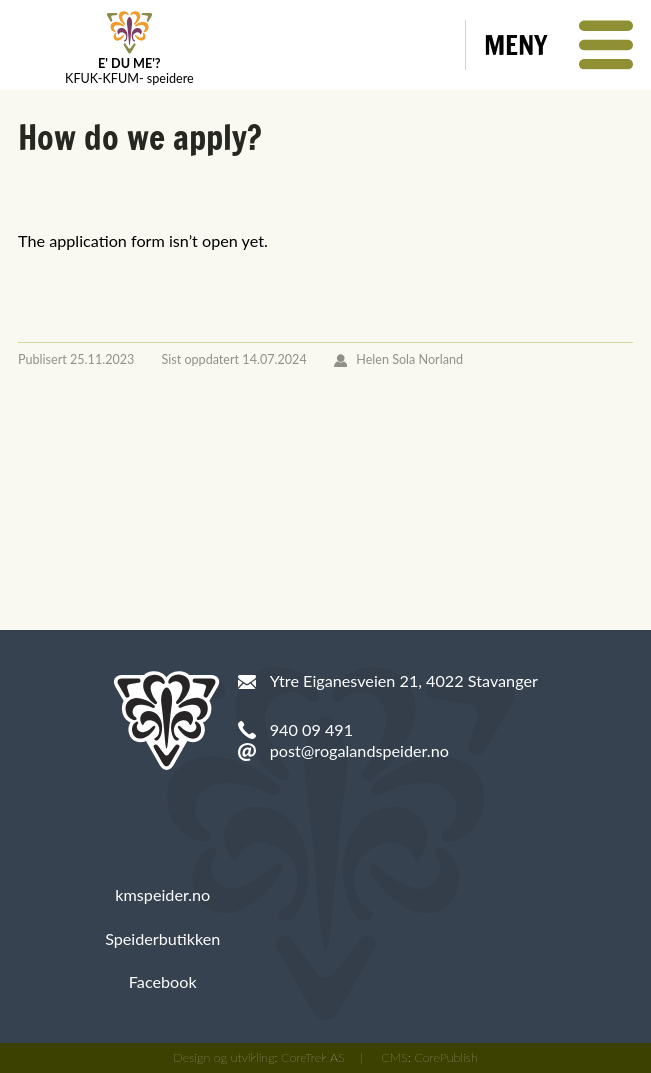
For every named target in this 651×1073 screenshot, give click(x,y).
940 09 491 (311, 729)
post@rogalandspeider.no (359, 750)
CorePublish (446, 1057)
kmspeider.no (162, 894)
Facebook (163, 981)
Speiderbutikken (162, 938)
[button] (558, 45)
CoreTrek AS (313, 1057)
